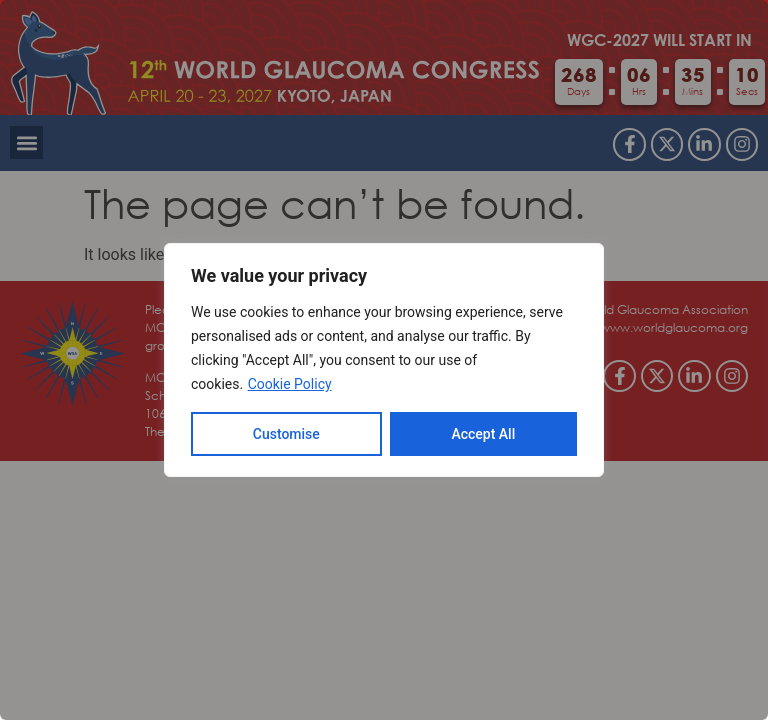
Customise (286, 434)
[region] (384, 360)
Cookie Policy (290, 384)
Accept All (483, 434)
